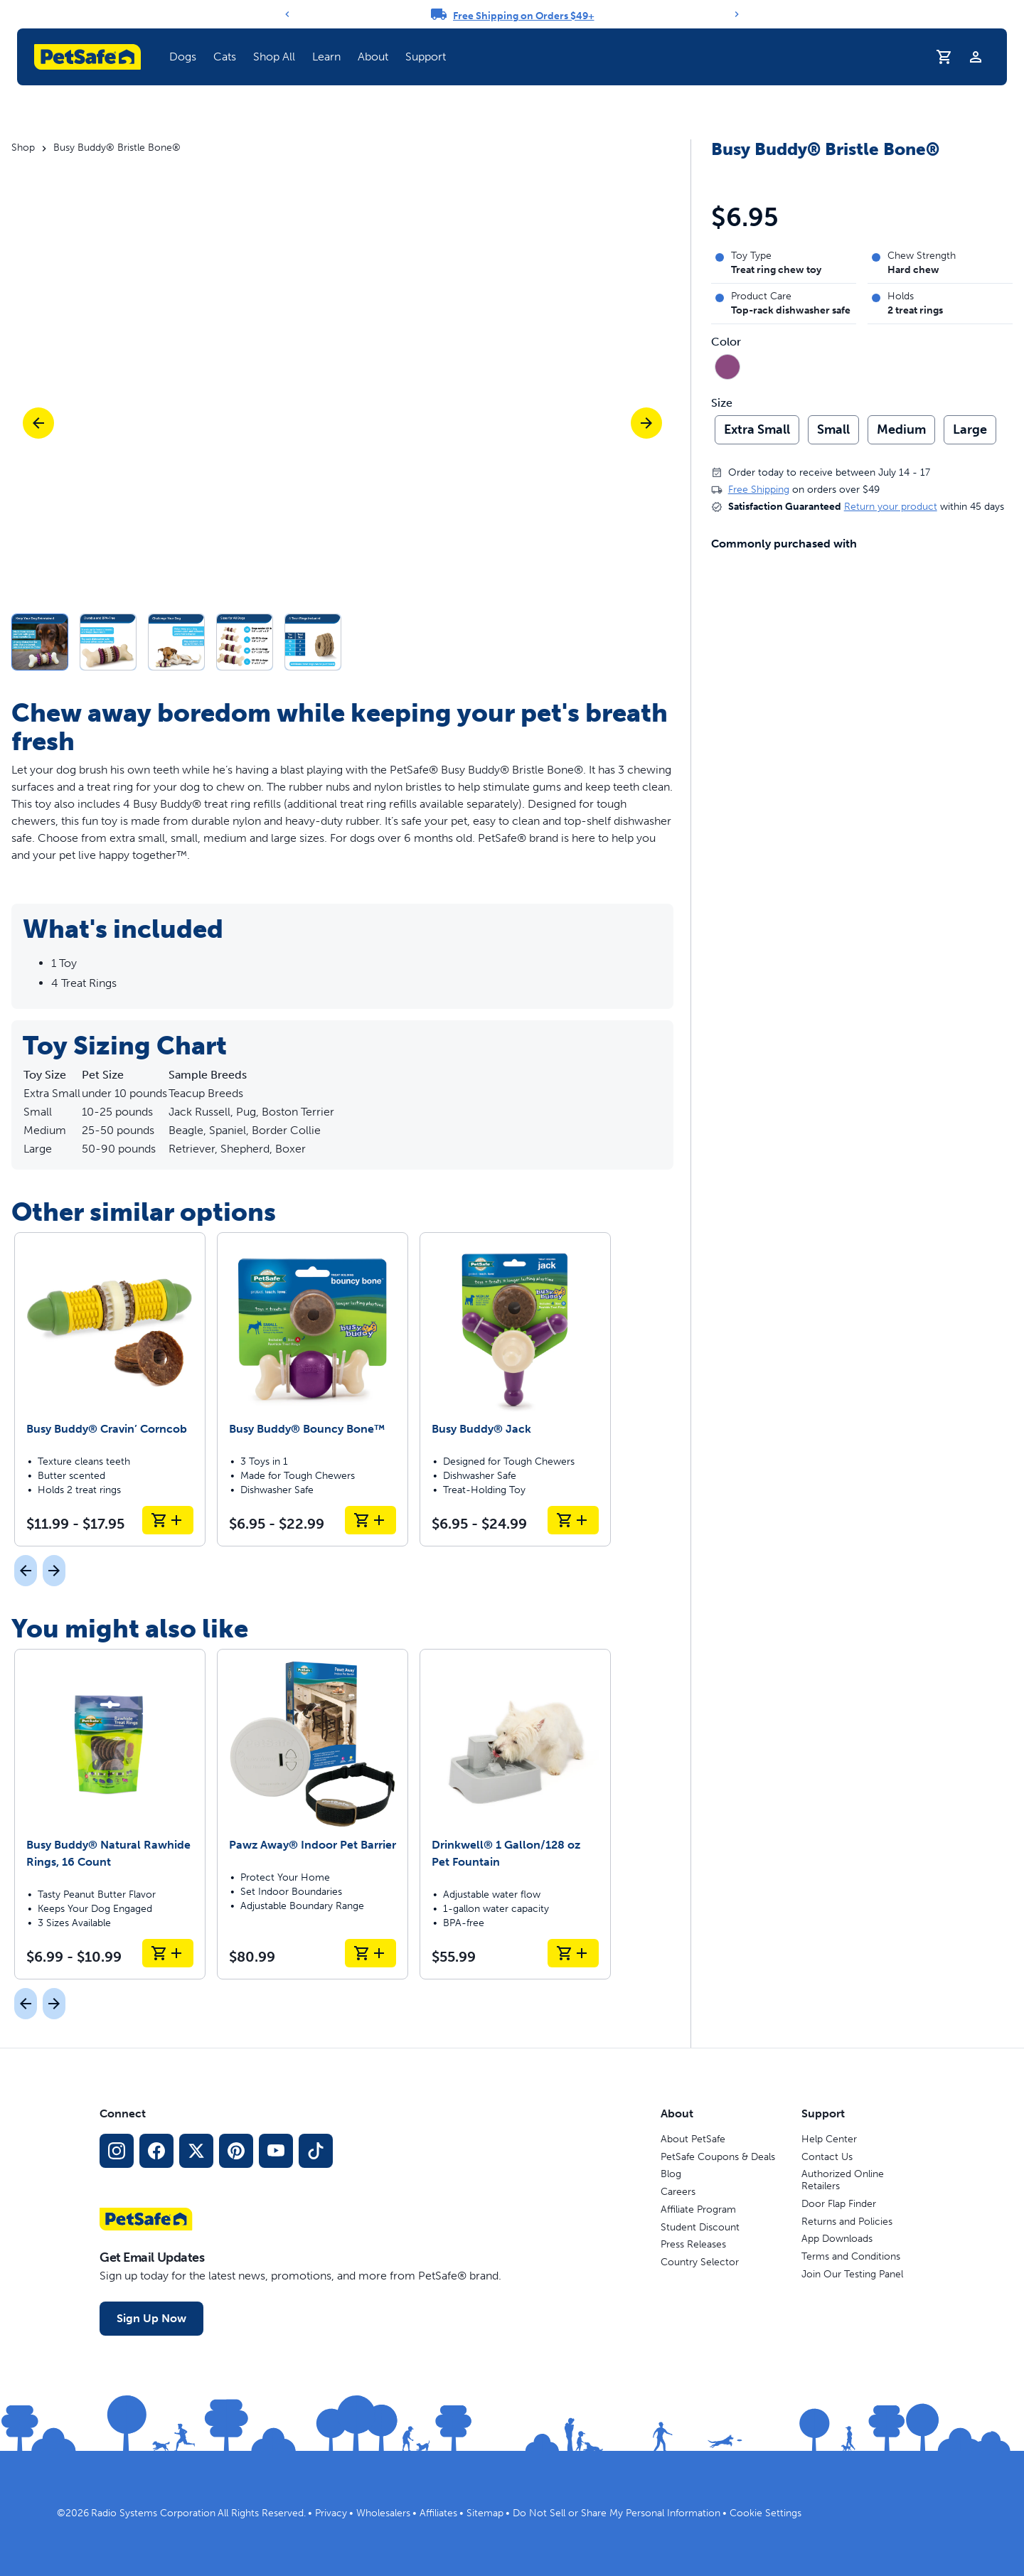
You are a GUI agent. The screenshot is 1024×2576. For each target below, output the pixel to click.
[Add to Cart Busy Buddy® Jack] (573, 1520)
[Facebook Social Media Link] (156, 2151)
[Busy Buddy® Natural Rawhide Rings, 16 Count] (110, 1814)
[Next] (736, 14)
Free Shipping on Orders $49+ (523, 16)
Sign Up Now (151, 2318)
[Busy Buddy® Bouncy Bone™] (312, 1389)
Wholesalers (383, 2513)
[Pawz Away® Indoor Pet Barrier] (312, 1814)
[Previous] (287, 14)
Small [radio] (833, 429)
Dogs (182, 56)
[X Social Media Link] (196, 2151)
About (373, 56)
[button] (342, 642)
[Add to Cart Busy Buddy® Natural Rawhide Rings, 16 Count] (167, 1953)
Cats (224, 56)
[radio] (727, 367)
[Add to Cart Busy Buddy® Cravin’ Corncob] (167, 1520)
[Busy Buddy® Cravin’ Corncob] (110, 1389)
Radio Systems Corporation (153, 2513)
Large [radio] (970, 429)
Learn (326, 56)
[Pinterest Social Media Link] (236, 2151)
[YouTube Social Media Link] (276, 2151)
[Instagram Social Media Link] (117, 2151)
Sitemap (484, 2513)
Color (726, 342)
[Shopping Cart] (944, 57)
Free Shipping (758, 489)
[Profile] (975, 57)
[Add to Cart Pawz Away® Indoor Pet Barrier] (370, 1953)
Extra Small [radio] (757, 429)
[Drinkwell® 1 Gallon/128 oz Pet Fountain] (515, 1814)
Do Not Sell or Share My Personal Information (616, 2513)
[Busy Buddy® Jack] (515, 1389)
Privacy (331, 2513)
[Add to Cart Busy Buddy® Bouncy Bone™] (370, 1520)
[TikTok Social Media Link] (316, 2151)
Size (721, 403)
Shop (23, 148)
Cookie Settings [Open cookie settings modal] (765, 2513)
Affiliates (438, 2513)
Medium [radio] (901, 429)
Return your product (890, 507)
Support (425, 56)
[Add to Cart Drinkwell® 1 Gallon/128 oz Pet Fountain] (573, 1953)
